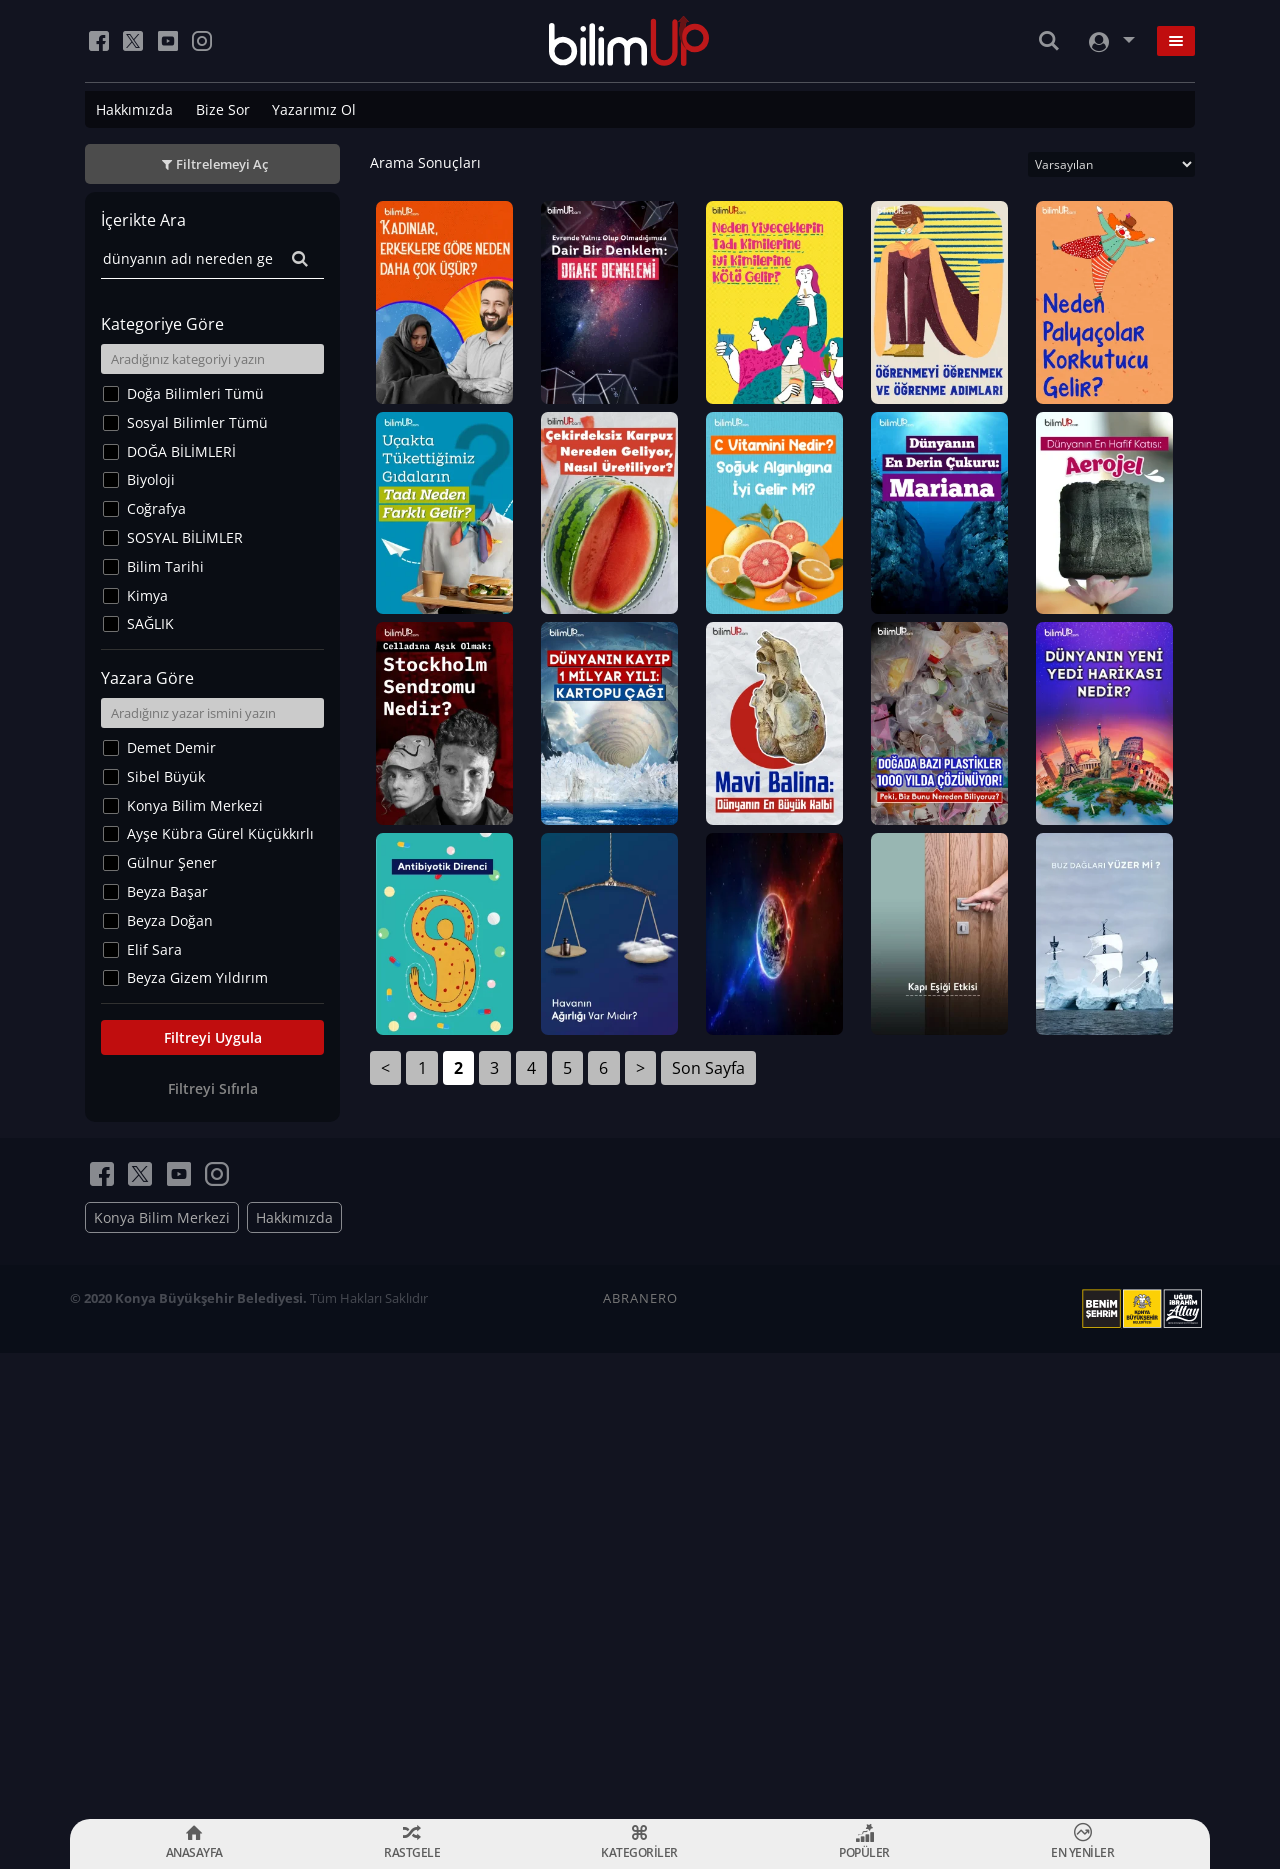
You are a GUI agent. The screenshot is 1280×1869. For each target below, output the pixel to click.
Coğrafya (156, 508)
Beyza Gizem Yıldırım (197, 977)
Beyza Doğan (170, 920)
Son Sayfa (708, 1566)
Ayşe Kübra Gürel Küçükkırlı (220, 833)
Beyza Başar (167, 891)
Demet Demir (171, 747)
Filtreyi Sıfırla (213, 1088)
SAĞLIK (150, 623)
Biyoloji (151, 479)
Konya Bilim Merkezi (195, 805)
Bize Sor (223, 109)
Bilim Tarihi (165, 566)
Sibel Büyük (166, 776)
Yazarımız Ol (314, 109)
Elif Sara (154, 949)
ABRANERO (640, 1764)
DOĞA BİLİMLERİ (181, 451)
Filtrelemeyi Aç (222, 164)
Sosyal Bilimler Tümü (197, 422)
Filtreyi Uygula (213, 1037)
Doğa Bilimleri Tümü (195, 393)
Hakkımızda (134, 109)
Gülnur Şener (172, 862)
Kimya (147, 595)
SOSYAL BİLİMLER (185, 537)
